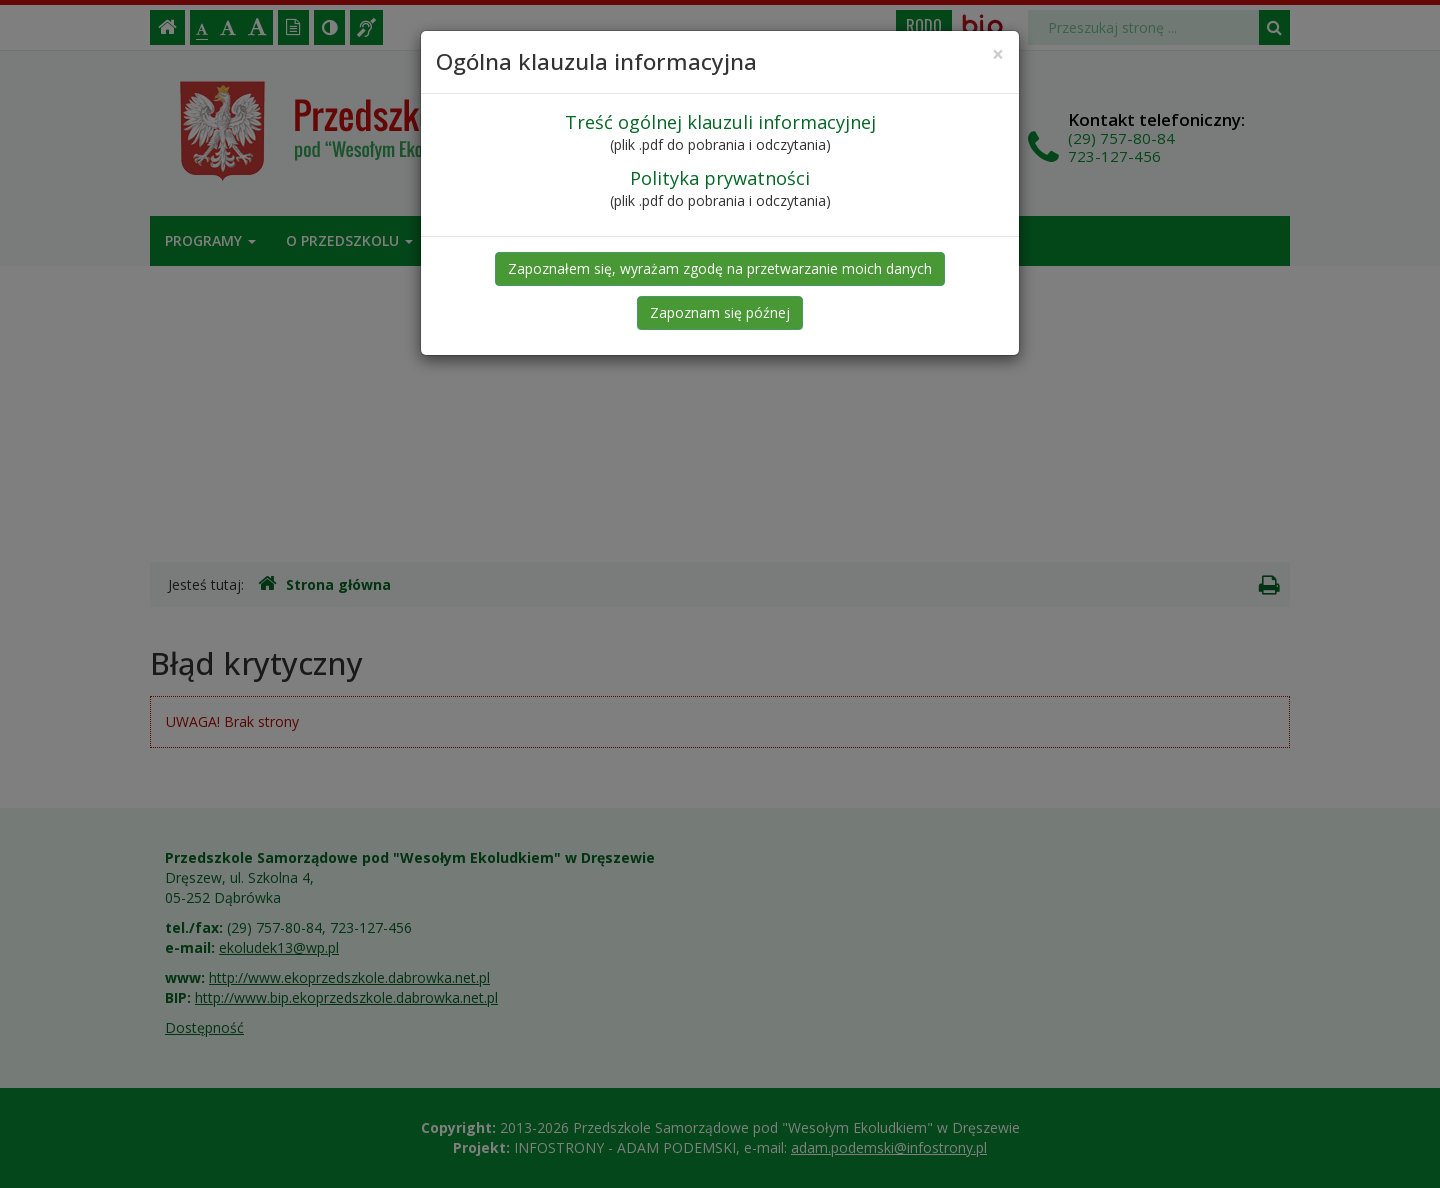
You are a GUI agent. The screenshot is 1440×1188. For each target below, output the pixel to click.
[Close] (998, 54)
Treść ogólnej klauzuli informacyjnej (720, 122)
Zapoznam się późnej (720, 312)
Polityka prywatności (720, 178)
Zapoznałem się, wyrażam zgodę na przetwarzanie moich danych (720, 268)
